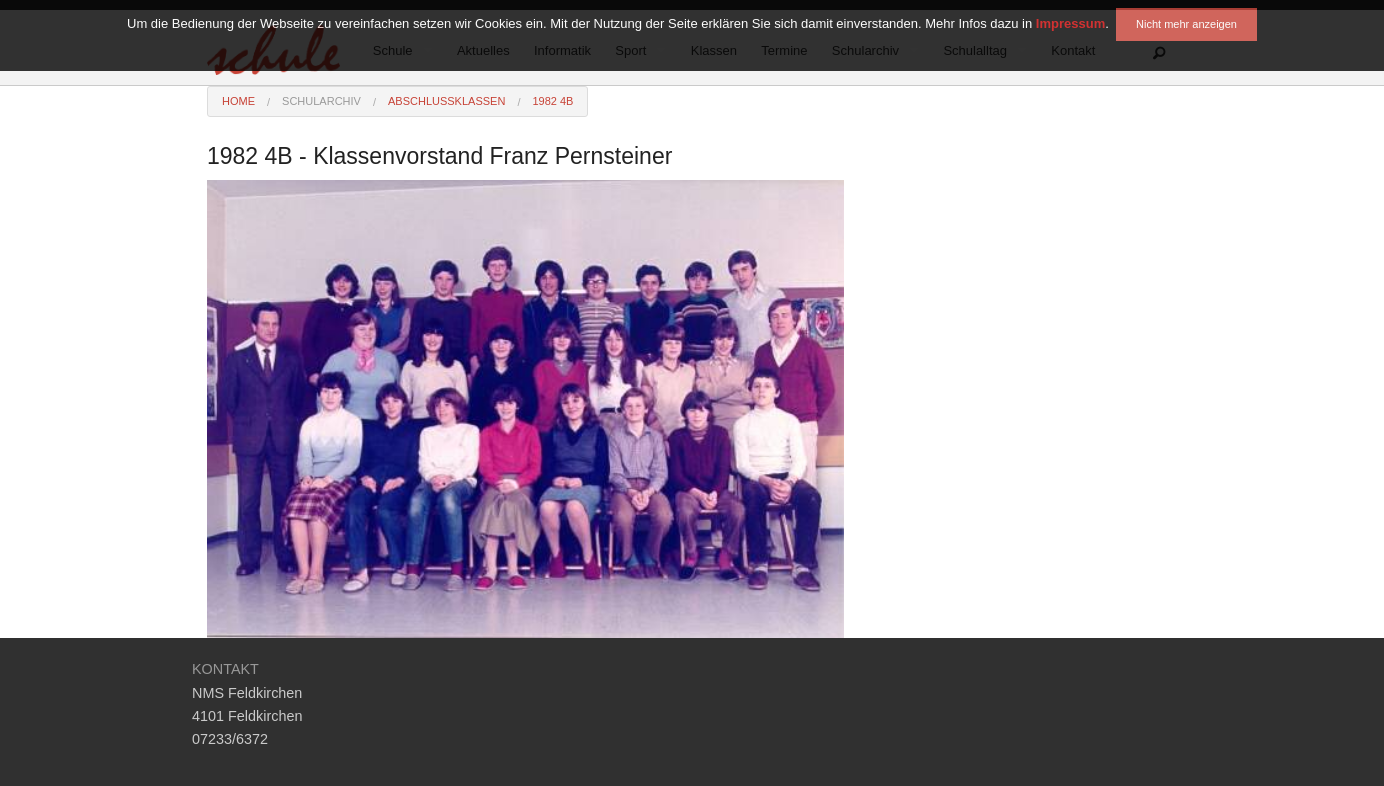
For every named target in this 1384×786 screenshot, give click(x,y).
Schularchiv (321, 101)
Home (238, 101)
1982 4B (552, 101)
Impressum (1070, 7)
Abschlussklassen (446, 101)
